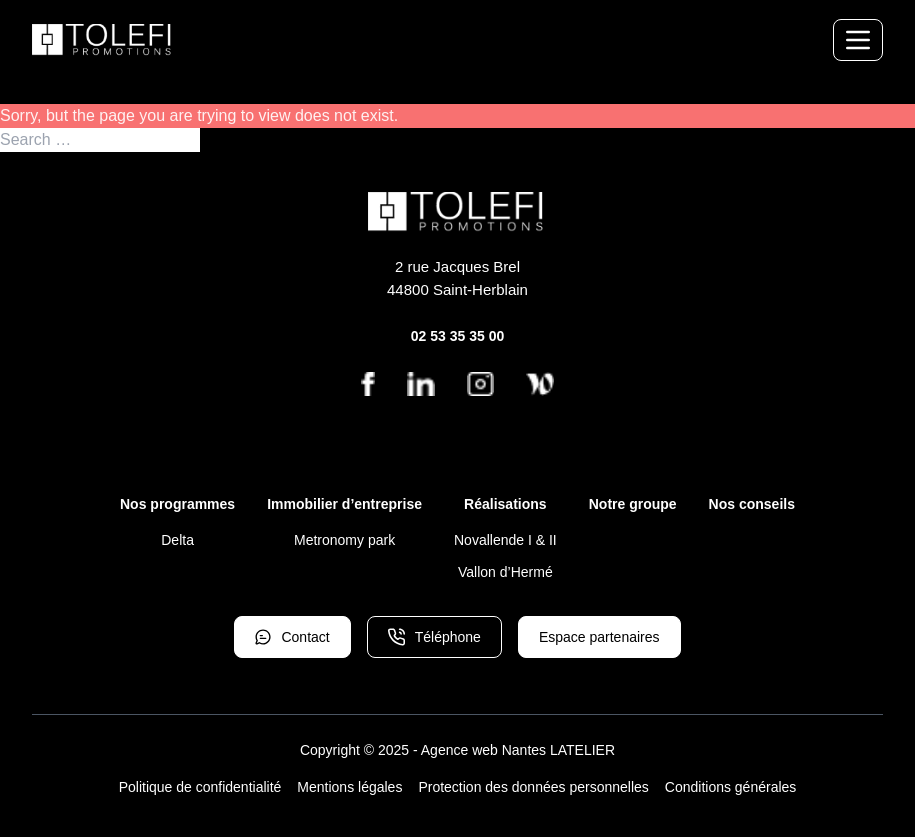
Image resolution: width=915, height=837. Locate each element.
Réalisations (505, 504)
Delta (177, 540)
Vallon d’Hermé (505, 572)
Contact (292, 637)
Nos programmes (177, 504)
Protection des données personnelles (533, 787)
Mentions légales (349, 787)
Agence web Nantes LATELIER (518, 750)
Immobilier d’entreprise (344, 504)
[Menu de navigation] (858, 40)
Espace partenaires (599, 637)
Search (226, 140)
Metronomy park (344, 540)
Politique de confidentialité (200, 787)
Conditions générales (731, 787)
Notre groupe (633, 504)
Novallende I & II (505, 540)
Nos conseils (752, 504)
